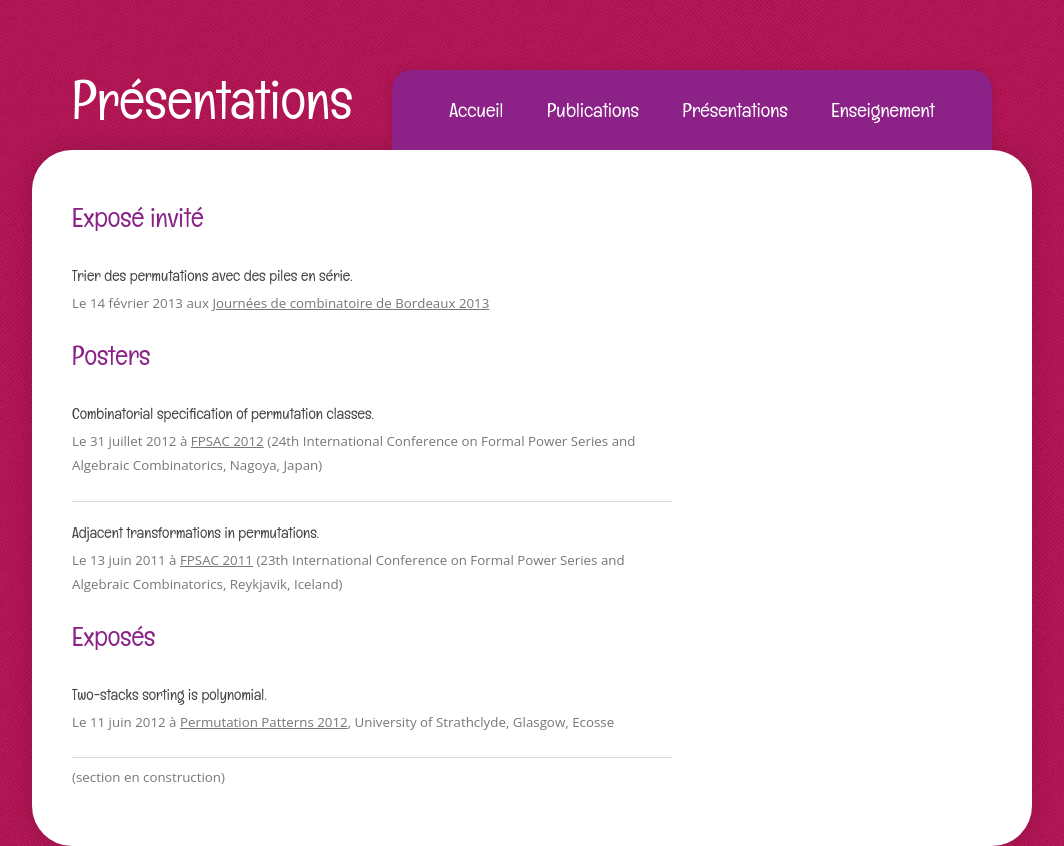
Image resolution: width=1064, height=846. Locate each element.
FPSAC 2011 (216, 560)
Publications (593, 110)
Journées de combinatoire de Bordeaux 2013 (350, 303)
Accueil (476, 110)
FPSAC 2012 (227, 441)
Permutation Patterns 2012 (264, 722)
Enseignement (883, 110)
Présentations (212, 100)
